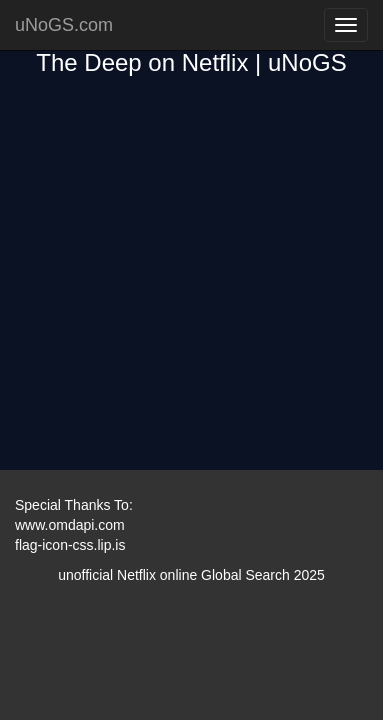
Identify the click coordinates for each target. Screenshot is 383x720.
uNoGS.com (64, 25)
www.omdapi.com (70, 525)
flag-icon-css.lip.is (70, 545)
